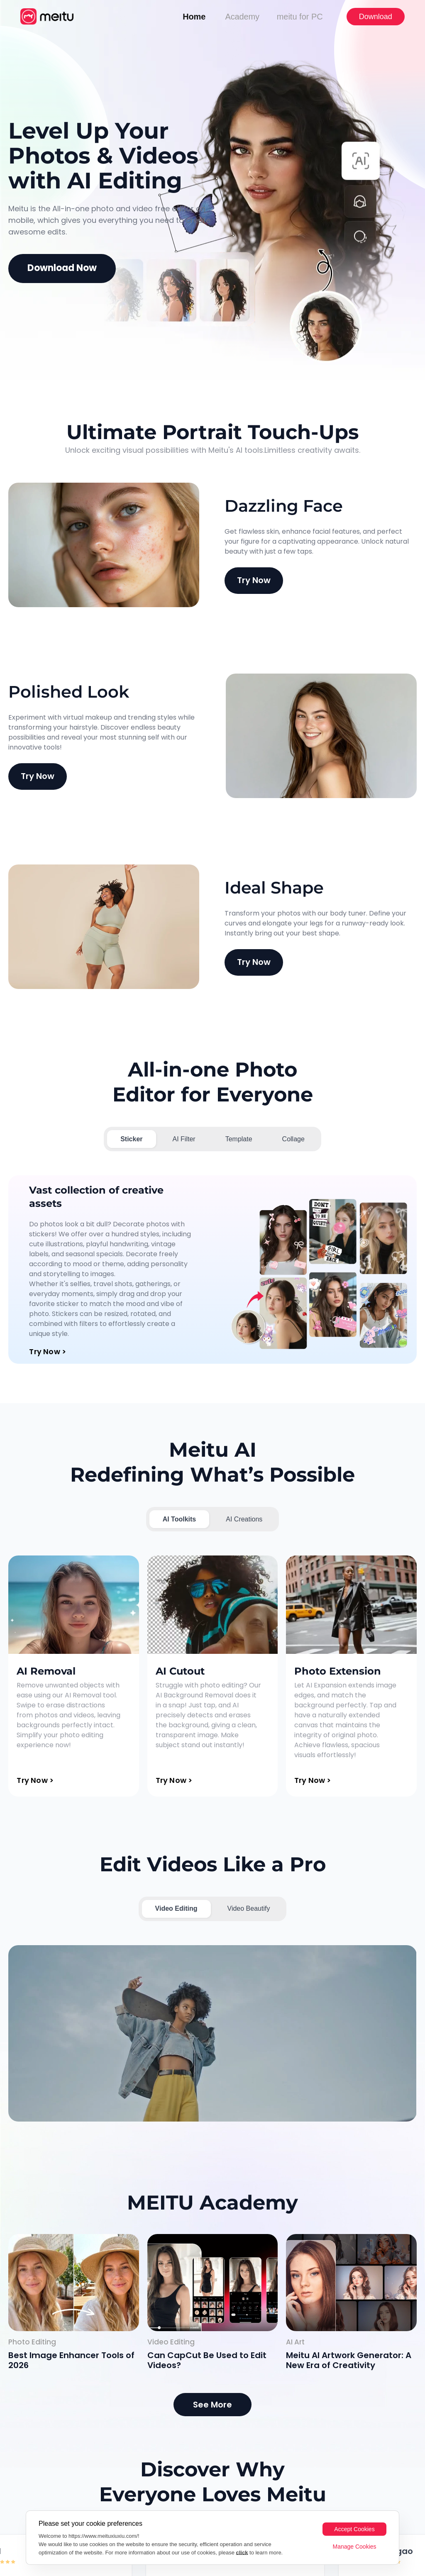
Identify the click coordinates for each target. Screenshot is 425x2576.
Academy (242, 16)
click (242, 2552)
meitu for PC (300, 16)
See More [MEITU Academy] (212, 2404)
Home (194, 16)
